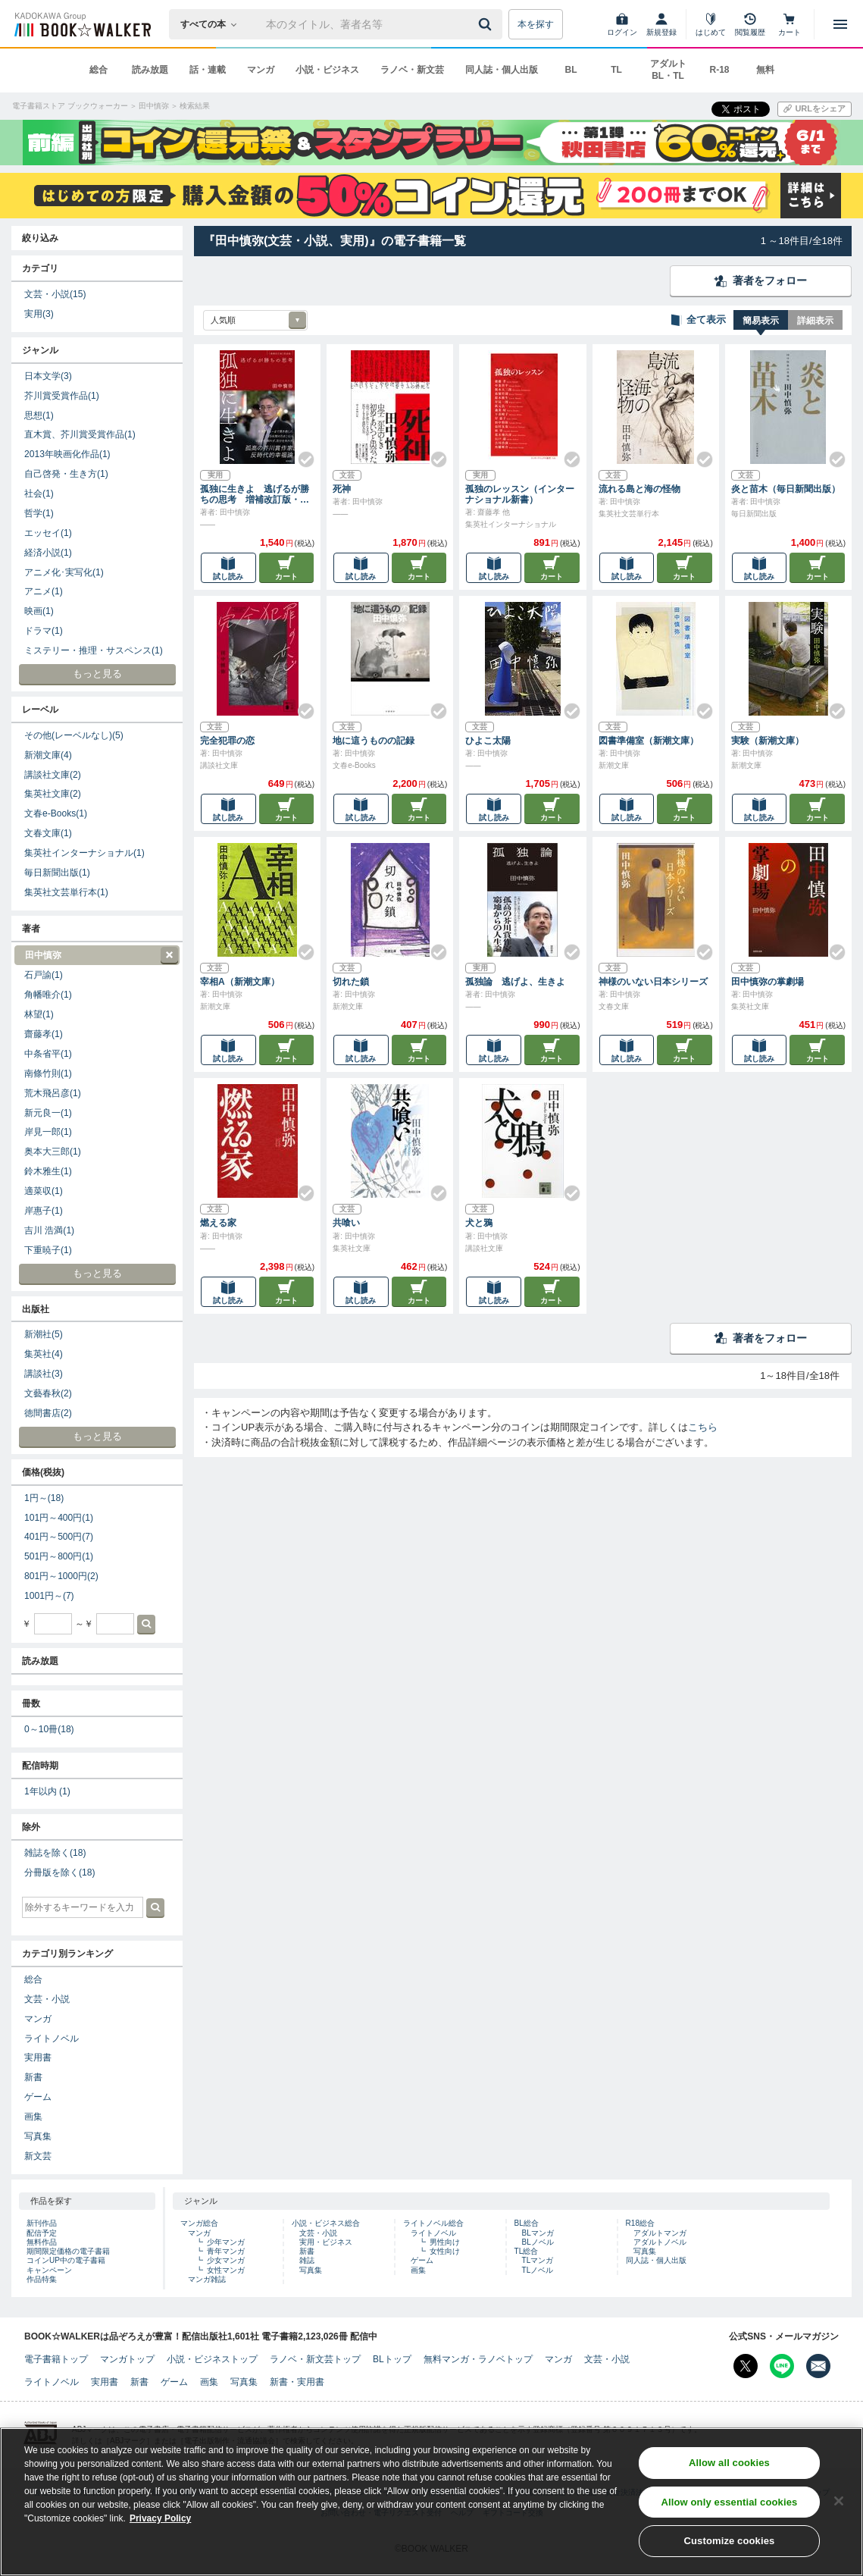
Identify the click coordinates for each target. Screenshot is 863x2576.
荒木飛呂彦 (52, 1093)
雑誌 (306, 2260)
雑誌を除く (55, 1852)
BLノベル (538, 2242)
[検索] (487, 24)
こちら (703, 1427)
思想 (39, 415)
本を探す (535, 24)
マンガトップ (127, 2359)
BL (571, 69)
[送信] (487, 24)
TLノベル (538, 2270)
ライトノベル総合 (433, 2223)
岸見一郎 (48, 1132)
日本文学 (48, 376)
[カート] (789, 24)
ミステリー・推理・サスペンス (93, 650)
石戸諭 (43, 975)
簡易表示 (761, 320)
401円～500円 (58, 1536)
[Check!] (300, 453)
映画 (39, 611)
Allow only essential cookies (729, 2503)
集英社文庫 (52, 793)
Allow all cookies (729, 2464)
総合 (98, 69)
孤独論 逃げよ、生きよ (515, 981)
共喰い (346, 1222)
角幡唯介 (48, 994)
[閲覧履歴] (750, 24)
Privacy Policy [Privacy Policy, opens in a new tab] (160, 2520)
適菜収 (43, 1191)
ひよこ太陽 (488, 740)
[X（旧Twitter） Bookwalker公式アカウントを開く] (745, 2366)
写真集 (38, 2136)
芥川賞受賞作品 (61, 395)
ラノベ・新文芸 (412, 69)
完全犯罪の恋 (227, 740)
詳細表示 (815, 320)
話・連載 (207, 69)
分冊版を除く (59, 1872)
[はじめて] (711, 24)
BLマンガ (538, 2233)
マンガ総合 (199, 2223)
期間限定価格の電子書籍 (68, 2251)
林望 (39, 1014)
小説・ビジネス (327, 69)
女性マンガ (226, 2270)
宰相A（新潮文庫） (240, 981)
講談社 (43, 1373)
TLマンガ (538, 2260)
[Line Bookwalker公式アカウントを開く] (782, 2366)
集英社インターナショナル (84, 853)
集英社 (43, 1354)
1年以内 (47, 1791)
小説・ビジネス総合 (326, 2223)
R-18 (719, 69)
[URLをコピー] (814, 109)
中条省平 (48, 1053)
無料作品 (42, 2242)
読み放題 (150, 69)
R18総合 (640, 2223)
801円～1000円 (61, 1576)
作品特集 (42, 2279)
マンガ (260, 69)
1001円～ (49, 1595)
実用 (39, 314)
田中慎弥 (96, 955)
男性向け (445, 2242)
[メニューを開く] (840, 24)
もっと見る (97, 673)
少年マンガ (226, 2242)
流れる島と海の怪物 (639, 489)
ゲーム (38, 2097)
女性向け (445, 2251)
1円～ (44, 1498)
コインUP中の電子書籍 (66, 2260)
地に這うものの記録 (373, 740)
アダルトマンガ (659, 2233)
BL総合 (526, 2223)
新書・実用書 (297, 2382)
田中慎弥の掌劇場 (767, 981)
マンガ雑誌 (207, 2279)
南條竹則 (48, 1073)
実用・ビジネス (325, 2242)
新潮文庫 (48, 755)
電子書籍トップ (56, 2359)
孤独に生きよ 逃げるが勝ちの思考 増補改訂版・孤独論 (254, 494)
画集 (33, 2116)
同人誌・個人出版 (501, 69)
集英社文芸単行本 (66, 892)
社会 (39, 493)
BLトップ (392, 2359)
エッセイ (48, 533)
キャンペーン (49, 2270)
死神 (342, 489)
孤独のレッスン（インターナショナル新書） (519, 494)
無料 (765, 69)
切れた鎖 (351, 981)
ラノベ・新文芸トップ (315, 2359)
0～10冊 (49, 1729)
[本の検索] (213, 24)
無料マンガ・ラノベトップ (478, 2359)
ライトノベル (51, 2038)
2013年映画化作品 (67, 454)
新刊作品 (42, 2223)
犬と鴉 (478, 1222)
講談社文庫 (52, 774)
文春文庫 (48, 833)
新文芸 (38, 2156)
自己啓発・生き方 (66, 474)
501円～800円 (58, 1556)
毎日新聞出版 (57, 872)
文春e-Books (55, 813)
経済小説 (48, 552)
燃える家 (218, 1222)
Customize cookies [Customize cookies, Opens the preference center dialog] (728, 2543)
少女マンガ (226, 2260)
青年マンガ (226, 2251)
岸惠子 (43, 1210)
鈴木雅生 (48, 1171)
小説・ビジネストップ (212, 2359)
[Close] (838, 2502)
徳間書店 (48, 1413)
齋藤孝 (43, 1034)
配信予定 (42, 2233)
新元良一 (48, 1113)
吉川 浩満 (49, 1230)
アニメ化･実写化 (64, 572)
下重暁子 (48, 1250)
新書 (33, 2077)
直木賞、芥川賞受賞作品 (80, 434)
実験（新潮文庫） (767, 740)
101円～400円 (58, 1517)
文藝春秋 (48, 1393)
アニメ (43, 591)
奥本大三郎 (52, 1151)
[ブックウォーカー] (81, 24)
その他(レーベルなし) (74, 735)
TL (616, 69)
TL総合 (526, 2251)
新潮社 (43, 1334)
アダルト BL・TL (668, 69)
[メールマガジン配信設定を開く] (818, 2366)
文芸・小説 (55, 294)
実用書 (38, 2057)
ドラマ (43, 630)
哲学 (39, 513)
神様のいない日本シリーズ (653, 981)
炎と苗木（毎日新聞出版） (785, 489)
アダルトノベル (659, 2242)
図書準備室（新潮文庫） (649, 740)
